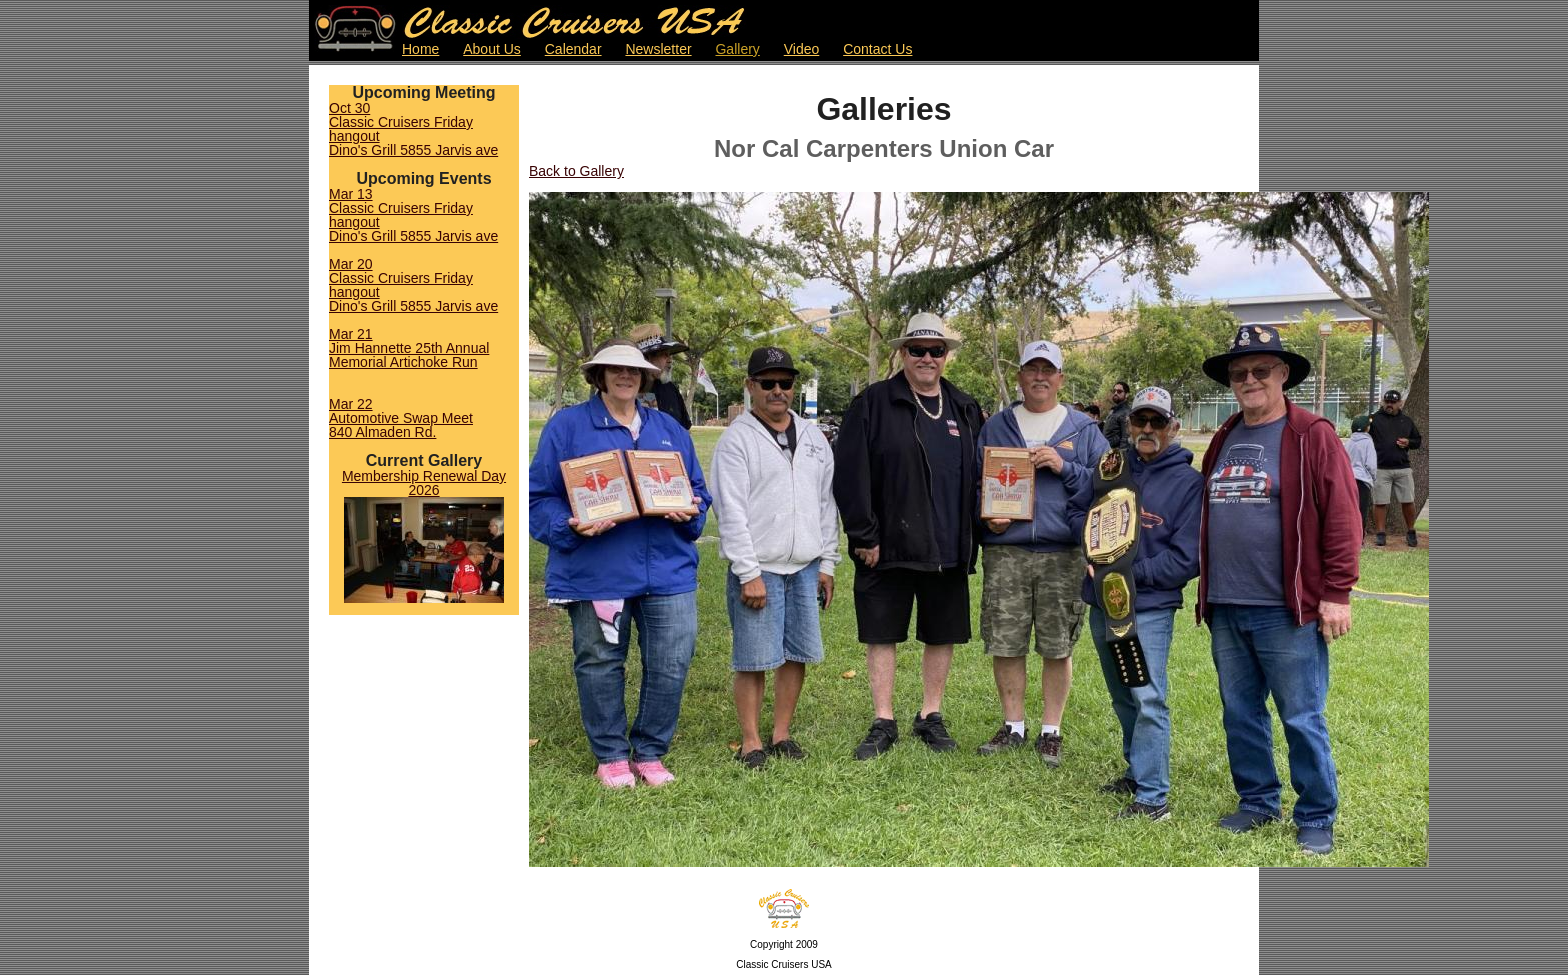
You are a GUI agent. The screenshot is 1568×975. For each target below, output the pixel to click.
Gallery (737, 49)
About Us (492, 49)
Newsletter (658, 49)
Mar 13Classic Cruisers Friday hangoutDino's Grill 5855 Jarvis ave (413, 215)
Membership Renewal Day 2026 (424, 483)
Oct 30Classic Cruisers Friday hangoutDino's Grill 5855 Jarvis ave (413, 129)
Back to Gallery (576, 171)
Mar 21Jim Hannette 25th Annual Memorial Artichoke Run (409, 348)
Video (802, 49)
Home (420, 49)
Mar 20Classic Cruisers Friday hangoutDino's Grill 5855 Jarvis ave (413, 285)
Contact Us (877, 49)
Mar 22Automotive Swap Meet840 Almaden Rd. (401, 418)
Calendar (573, 49)
